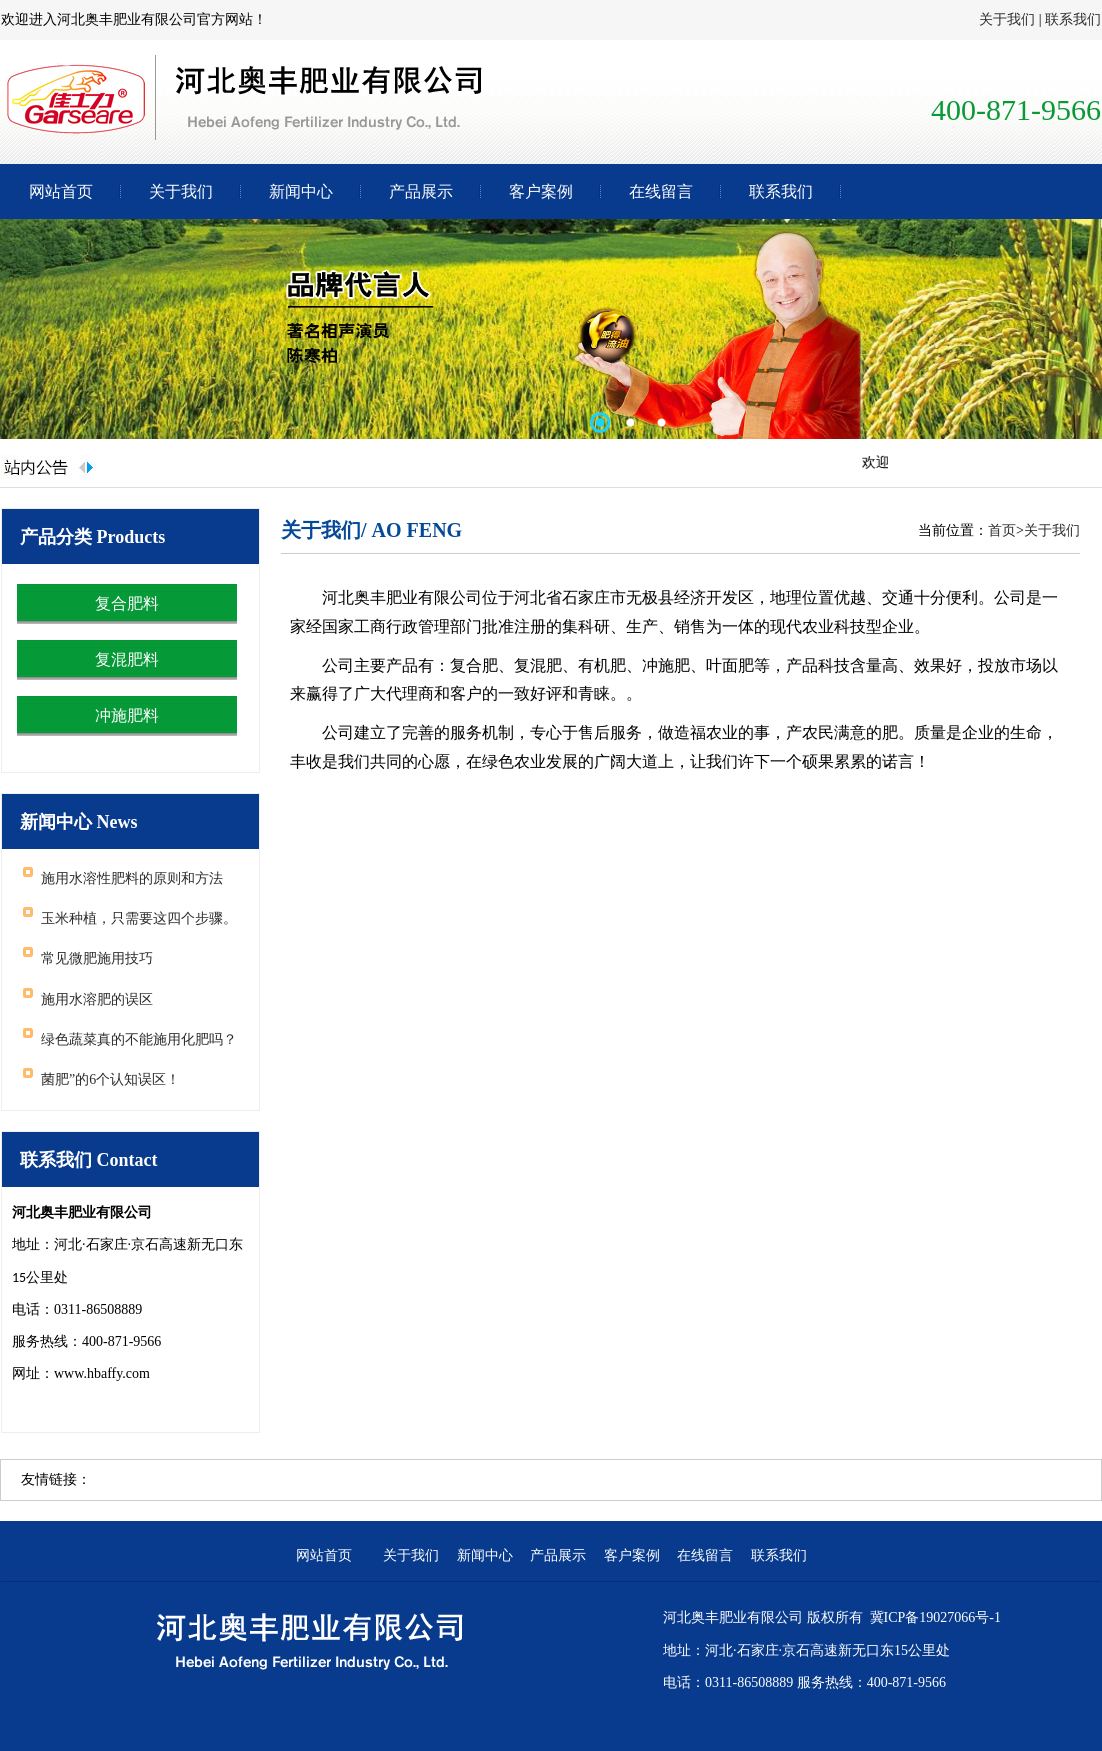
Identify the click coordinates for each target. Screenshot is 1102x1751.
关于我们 (1007, 19)
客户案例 (541, 191)
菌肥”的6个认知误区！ (110, 1079)
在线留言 (661, 191)
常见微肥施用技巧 (97, 958)
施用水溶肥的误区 (97, 999)
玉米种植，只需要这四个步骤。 (139, 918)
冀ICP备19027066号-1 (935, 1617)
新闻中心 (301, 191)
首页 (1002, 530)
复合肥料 (127, 603)
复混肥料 (127, 659)
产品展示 (421, 191)
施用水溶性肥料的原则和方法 (132, 878)
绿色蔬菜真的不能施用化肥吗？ (139, 1039)
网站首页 (61, 191)
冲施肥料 (127, 715)
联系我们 (1073, 19)
